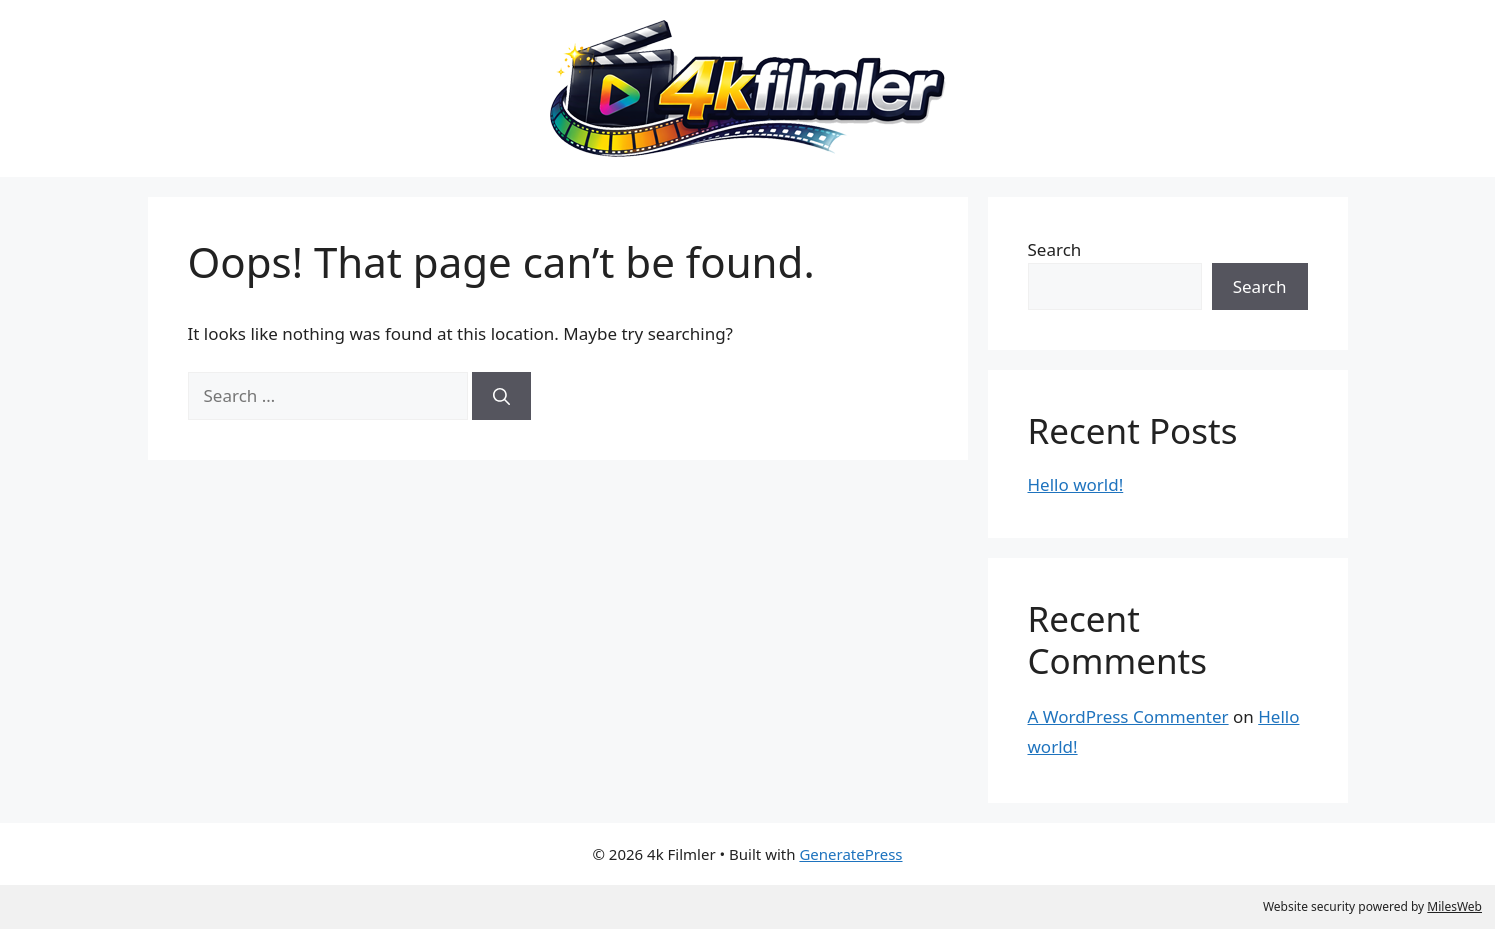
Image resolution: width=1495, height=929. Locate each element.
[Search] (501, 396)
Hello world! (1076, 484)
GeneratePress (850, 854)
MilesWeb (1454, 906)
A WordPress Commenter (1128, 716)
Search (1055, 249)
